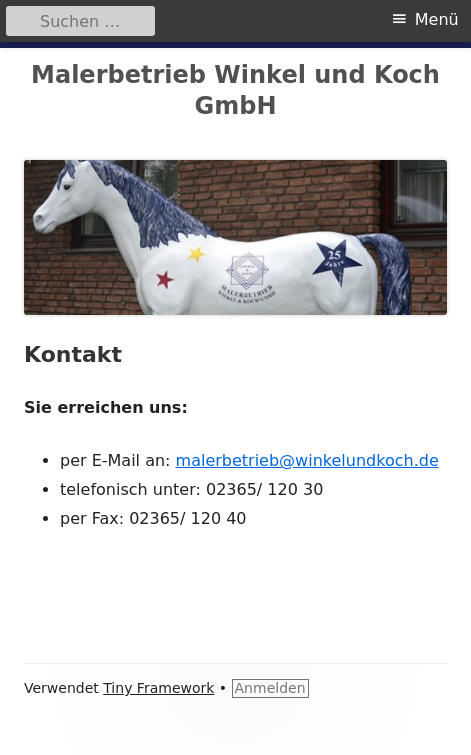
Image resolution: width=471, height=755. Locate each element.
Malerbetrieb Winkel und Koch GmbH (235, 90)
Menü (437, 19)
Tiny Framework (158, 688)
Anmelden (270, 688)
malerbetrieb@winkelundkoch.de (307, 460)
